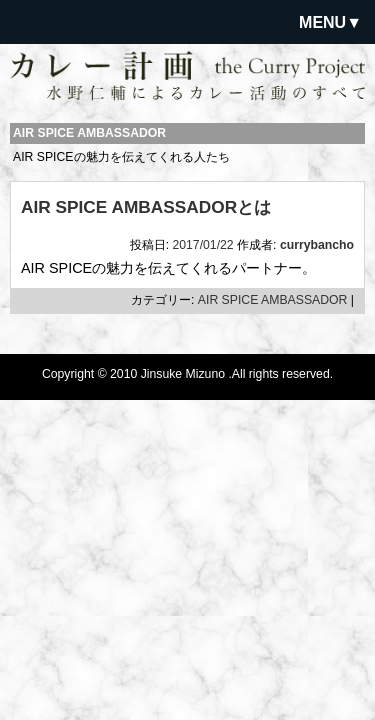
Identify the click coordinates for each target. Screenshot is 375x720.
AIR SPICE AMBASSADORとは (146, 207)
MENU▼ (330, 22)
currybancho (317, 245)
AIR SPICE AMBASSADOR (273, 300)
